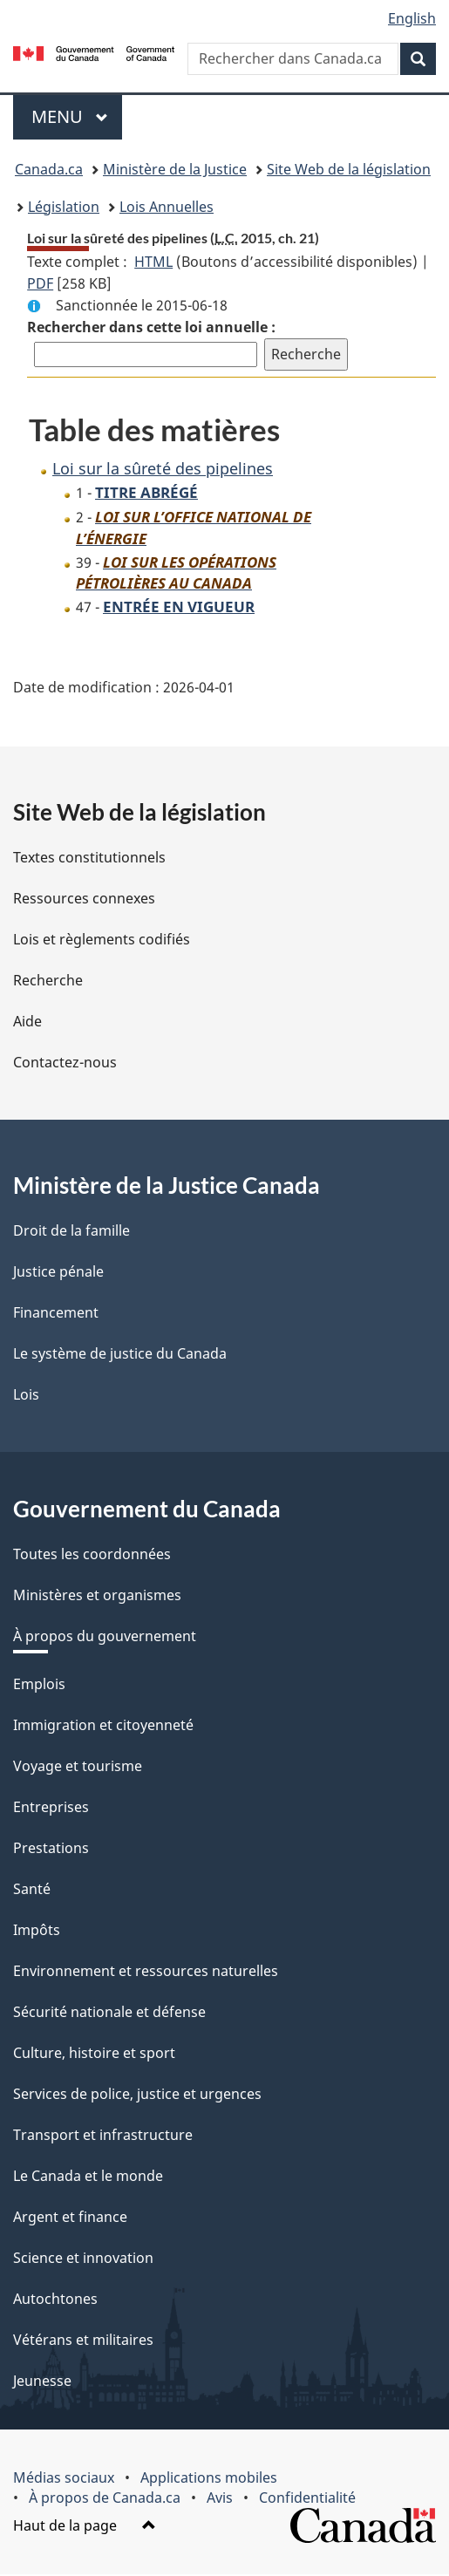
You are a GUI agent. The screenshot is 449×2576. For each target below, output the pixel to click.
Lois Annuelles (166, 206)
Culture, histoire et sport (94, 2054)
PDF (40, 283)
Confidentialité (307, 2499)
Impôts (36, 1931)
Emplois (39, 1685)
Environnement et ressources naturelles (145, 1972)
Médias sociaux (63, 2479)
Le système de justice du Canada (120, 1355)
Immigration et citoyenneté (103, 1726)
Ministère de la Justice (175, 169)
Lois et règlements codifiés (101, 941)
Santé (32, 1890)
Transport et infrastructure (103, 2136)
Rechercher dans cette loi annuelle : (151, 327)
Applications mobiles (208, 2479)
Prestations (51, 1849)
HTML (153, 261)
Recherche (48, 982)
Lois (26, 1396)
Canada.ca (49, 169)
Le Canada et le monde (88, 2177)
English (412, 18)
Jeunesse (42, 2382)
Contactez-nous (65, 1063)
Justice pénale (58, 1273)
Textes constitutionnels (89, 859)
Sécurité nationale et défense (109, 2013)
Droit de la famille (71, 1232)
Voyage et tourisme (77, 1767)
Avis (220, 2499)
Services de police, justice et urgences (137, 2095)
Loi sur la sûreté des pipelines (162, 468)
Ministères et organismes (97, 1596)
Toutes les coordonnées (92, 1555)
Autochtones (55, 2300)
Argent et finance (70, 2218)
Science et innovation (83, 2259)
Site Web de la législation (349, 169)
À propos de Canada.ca (104, 2499)
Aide (27, 1022)
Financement (56, 1314)
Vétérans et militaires (83, 2341)
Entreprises (51, 1808)
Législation (63, 206)
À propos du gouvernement (104, 1637)
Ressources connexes (84, 900)
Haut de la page (84, 2527)
